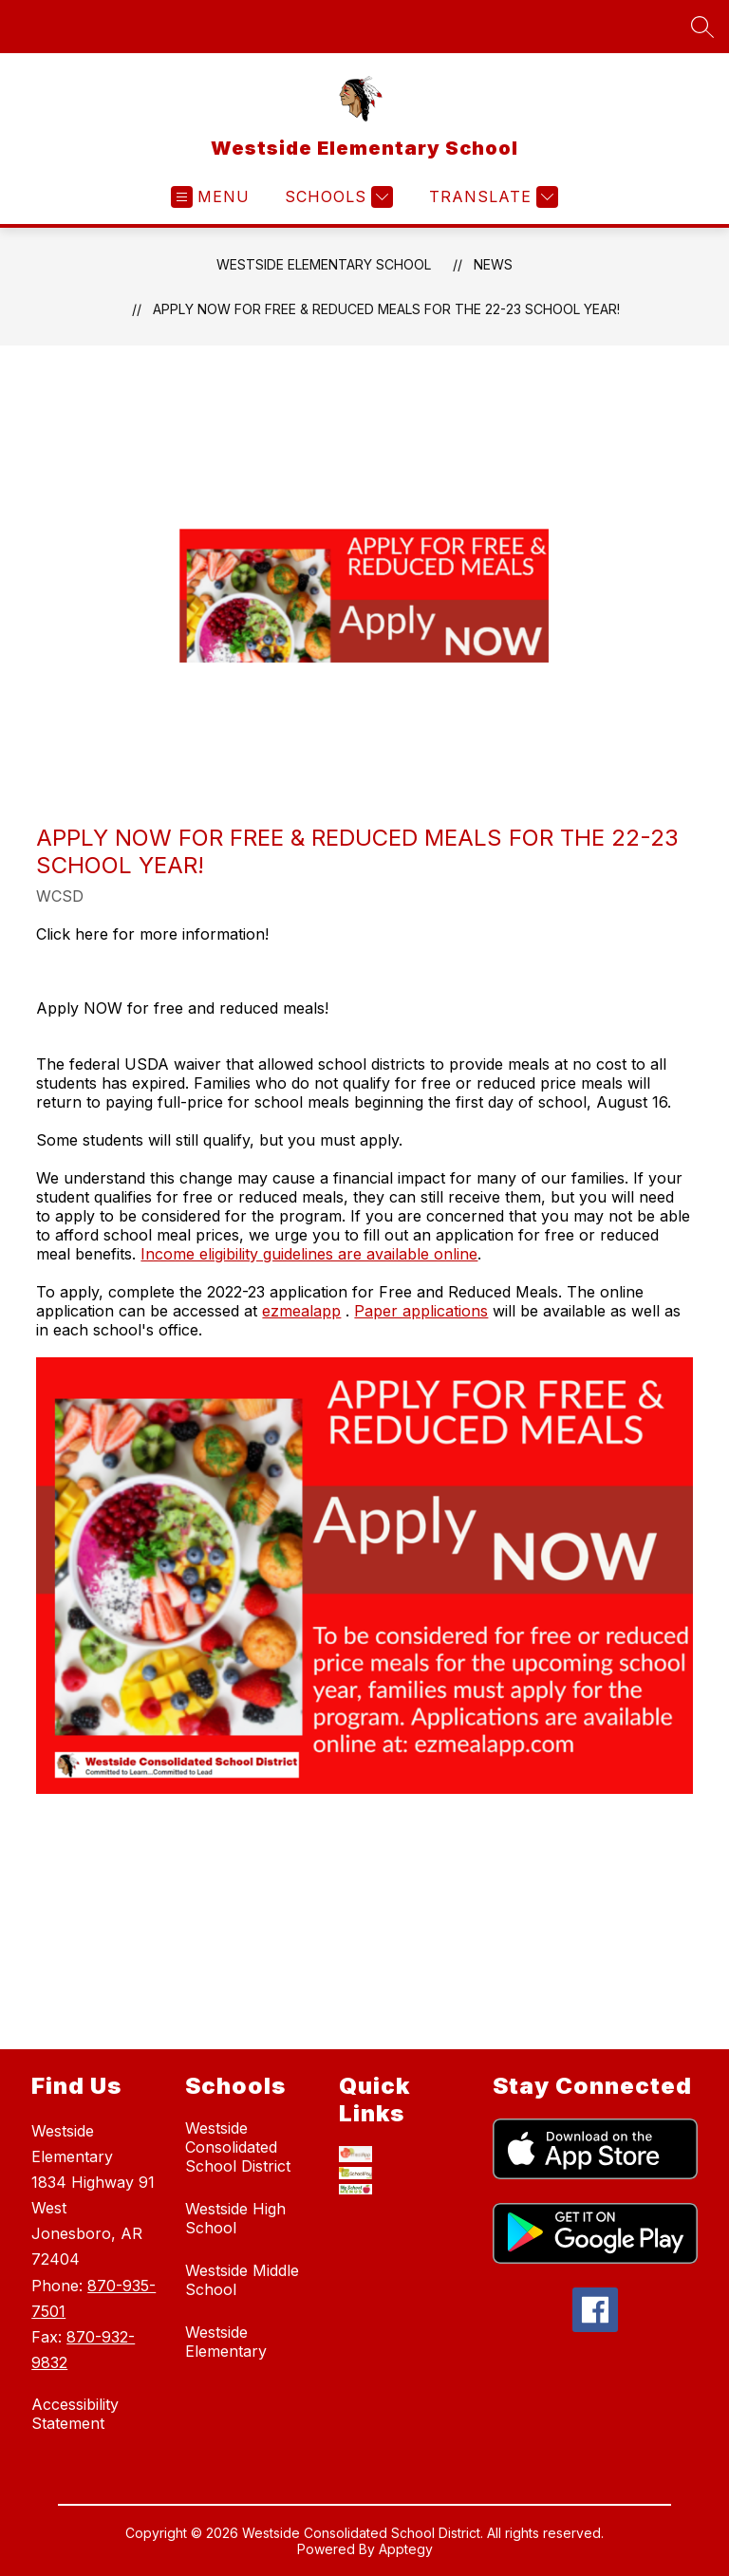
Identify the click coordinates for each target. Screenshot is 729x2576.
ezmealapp (301, 1310)
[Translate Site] (491, 197)
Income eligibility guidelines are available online (308, 1253)
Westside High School (235, 2218)
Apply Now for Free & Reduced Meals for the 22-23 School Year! (386, 309)
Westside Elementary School (323, 264)
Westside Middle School (242, 2280)
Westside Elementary (226, 2342)
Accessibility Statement (75, 2414)
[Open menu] (210, 197)
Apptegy (406, 2551)
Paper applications (421, 1310)
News (493, 264)
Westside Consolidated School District (237, 2147)
